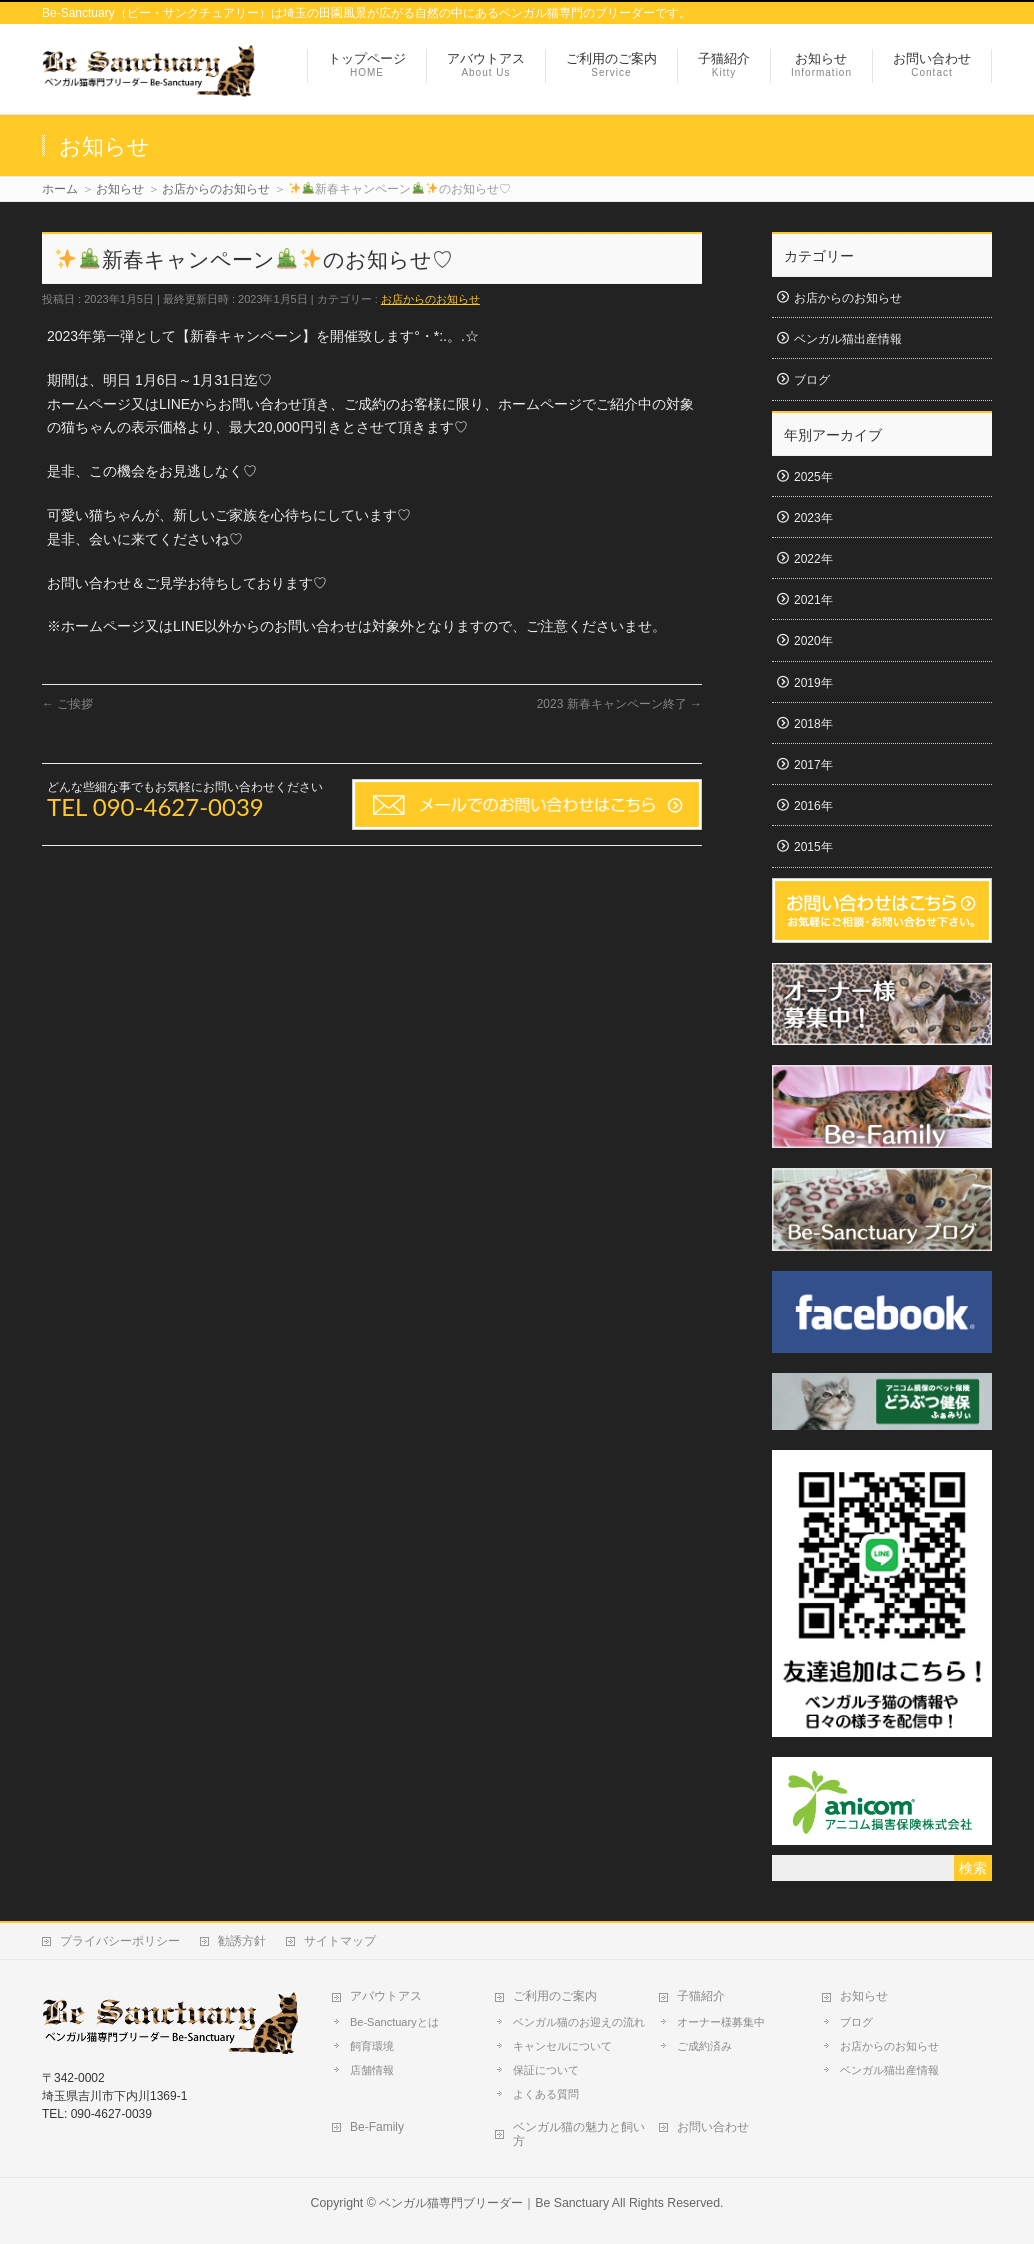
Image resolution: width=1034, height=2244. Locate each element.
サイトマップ (340, 1941)
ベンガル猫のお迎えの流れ (579, 2022)
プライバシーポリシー (120, 1941)
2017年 (813, 765)
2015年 (813, 847)
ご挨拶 (67, 704)
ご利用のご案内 (555, 1996)
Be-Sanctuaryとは (394, 2022)
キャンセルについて (562, 2046)
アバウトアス (386, 1996)
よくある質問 (546, 2094)
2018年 (813, 724)
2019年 (813, 683)
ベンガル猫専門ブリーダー (451, 2203)
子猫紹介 (701, 1996)
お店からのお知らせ (430, 299)
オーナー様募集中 (721, 2022)
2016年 (813, 806)
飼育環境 (372, 2046)
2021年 (813, 600)
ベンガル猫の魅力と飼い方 (579, 2134)
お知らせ (864, 1996)
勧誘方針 (242, 1941)
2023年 (813, 518)
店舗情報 (372, 2070)
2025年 (813, 477)
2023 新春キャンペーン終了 (619, 704)
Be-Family (377, 2127)
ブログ (812, 380)
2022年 (813, 559)
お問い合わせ (713, 2127)
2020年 (813, 641)
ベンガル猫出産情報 (848, 339)
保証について (546, 2070)
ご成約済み (704, 2046)
